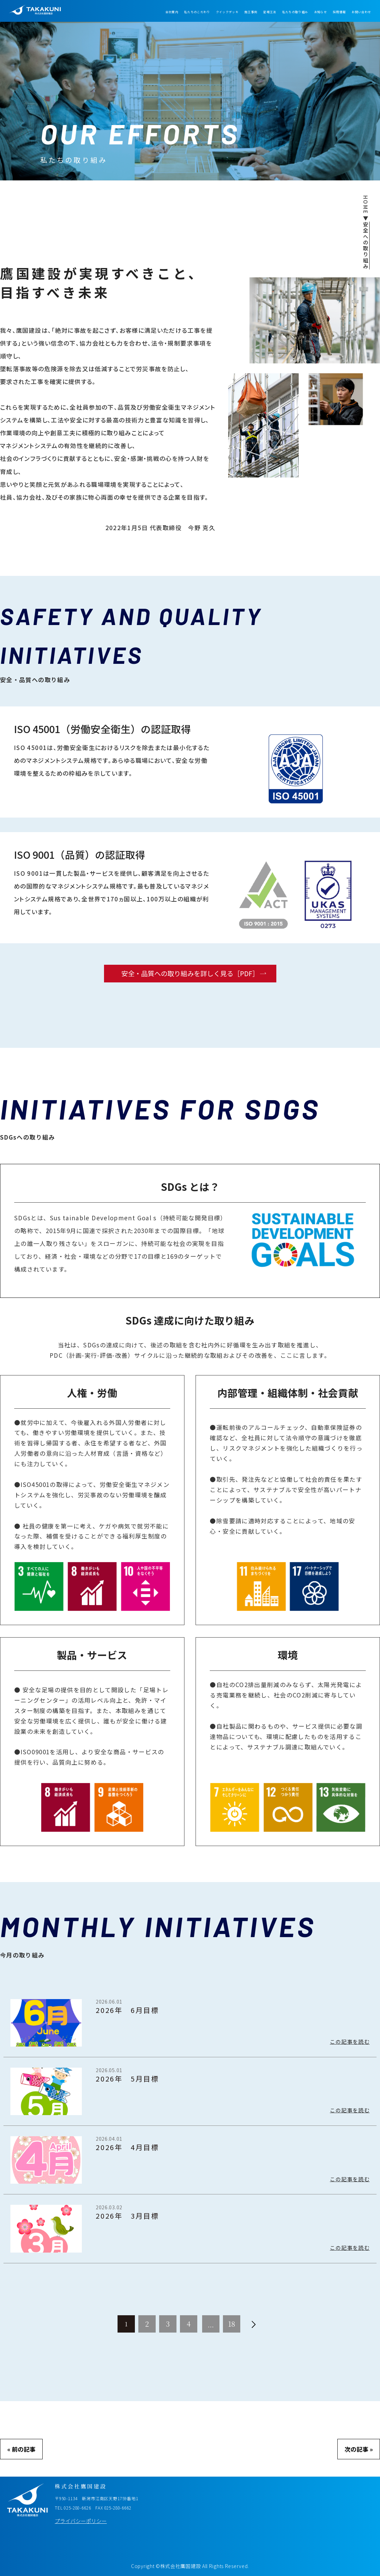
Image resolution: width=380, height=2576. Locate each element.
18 (231, 2324)
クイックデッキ (227, 12)
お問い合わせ (361, 12)
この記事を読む (350, 2041)
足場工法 (269, 12)
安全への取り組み (365, 245)
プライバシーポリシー (81, 2520)
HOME (365, 204)
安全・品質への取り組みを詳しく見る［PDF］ (190, 973)
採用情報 (339, 12)
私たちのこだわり (197, 12)
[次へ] (253, 2324)
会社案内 (171, 12)
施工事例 (250, 12)
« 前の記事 (21, 2449)
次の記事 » (359, 2449)
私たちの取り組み (295, 12)
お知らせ (320, 12)
